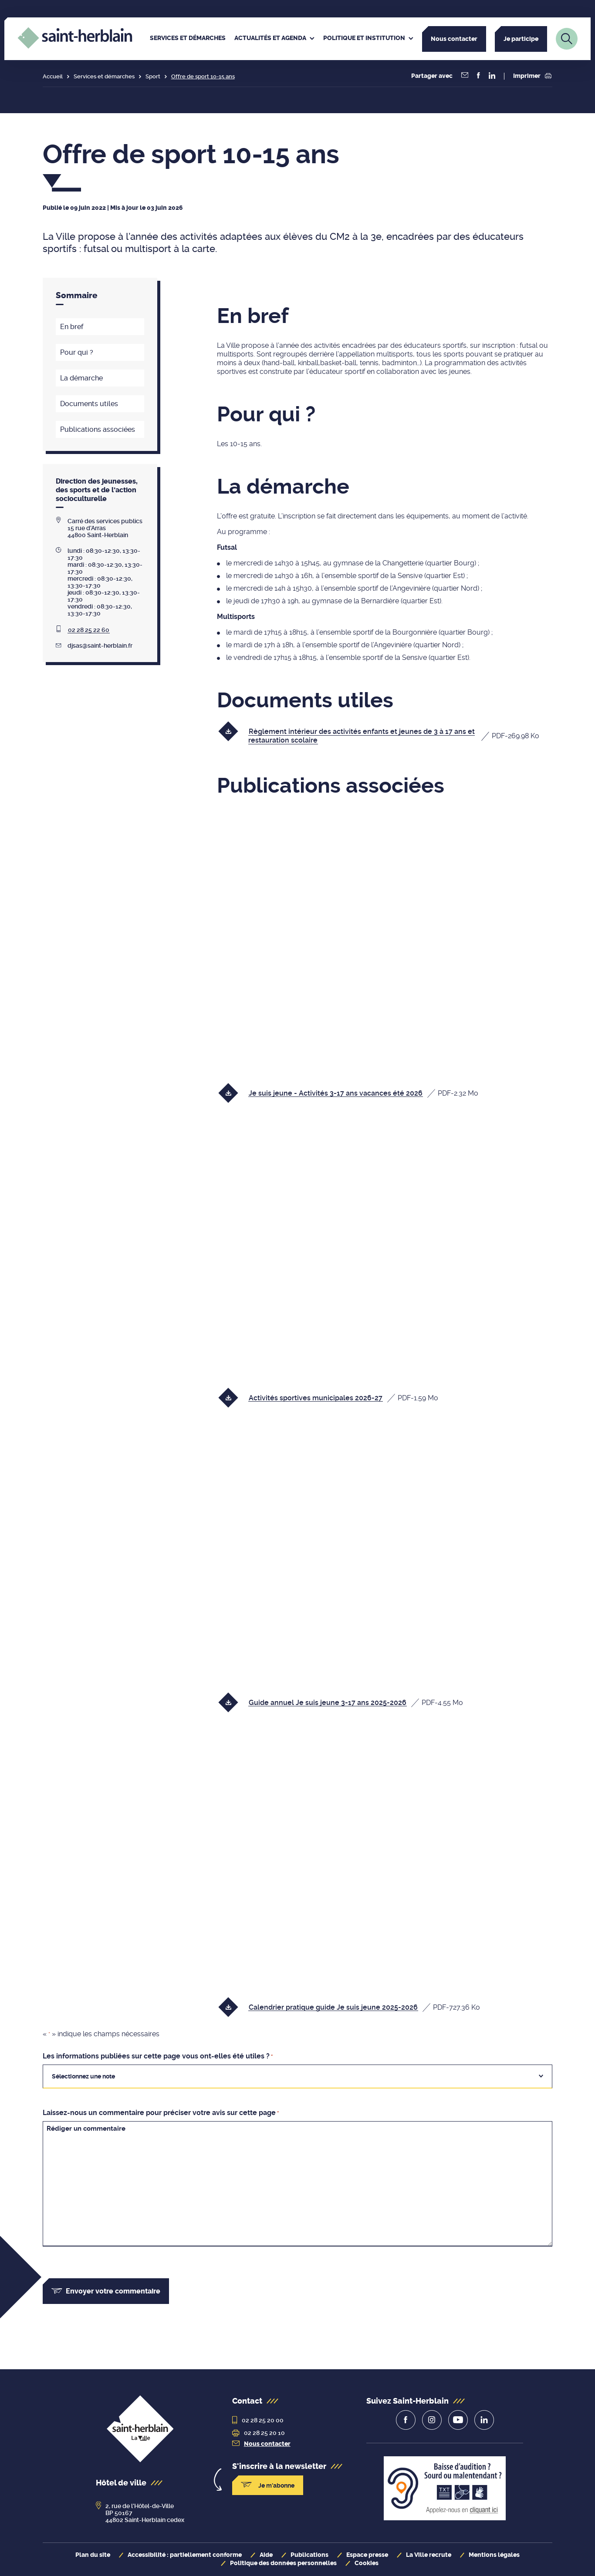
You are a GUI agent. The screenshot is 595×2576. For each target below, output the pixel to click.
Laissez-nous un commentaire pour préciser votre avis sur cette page (161, 2113)
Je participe (521, 39)
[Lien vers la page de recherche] (567, 39)
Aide (266, 2555)
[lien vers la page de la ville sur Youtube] (458, 2420)
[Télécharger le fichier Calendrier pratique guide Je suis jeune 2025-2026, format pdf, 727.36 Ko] (355, 2007)
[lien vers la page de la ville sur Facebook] (406, 2420)
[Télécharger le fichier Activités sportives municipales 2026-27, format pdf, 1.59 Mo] (334, 1397)
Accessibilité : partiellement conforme (185, 2555)
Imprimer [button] (532, 76)
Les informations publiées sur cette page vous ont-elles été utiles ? (158, 2056)
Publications (309, 2555)
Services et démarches (104, 76)
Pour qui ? (76, 352)
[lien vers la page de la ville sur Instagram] (432, 2420)
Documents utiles (89, 404)
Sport (152, 76)
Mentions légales (494, 2555)
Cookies (367, 2563)
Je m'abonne (267, 2485)
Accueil (53, 76)
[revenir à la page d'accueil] (140, 2429)
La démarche (81, 378)
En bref (71, 327)
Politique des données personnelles (283, 2563)
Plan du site (92, 2555)
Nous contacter (454, 39)
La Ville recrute (428, 2555)
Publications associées (97, 429)
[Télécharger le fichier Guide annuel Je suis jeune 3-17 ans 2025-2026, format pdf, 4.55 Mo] (346, 1702)
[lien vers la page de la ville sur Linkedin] (484, 2420)
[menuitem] (188, 38)
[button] (478, 76)
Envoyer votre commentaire (105, 2291)
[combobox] (297, 2076)
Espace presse (367, 2555)
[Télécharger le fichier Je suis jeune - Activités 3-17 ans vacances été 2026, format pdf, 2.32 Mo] (354, 1093)
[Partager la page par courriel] (464, 75)
